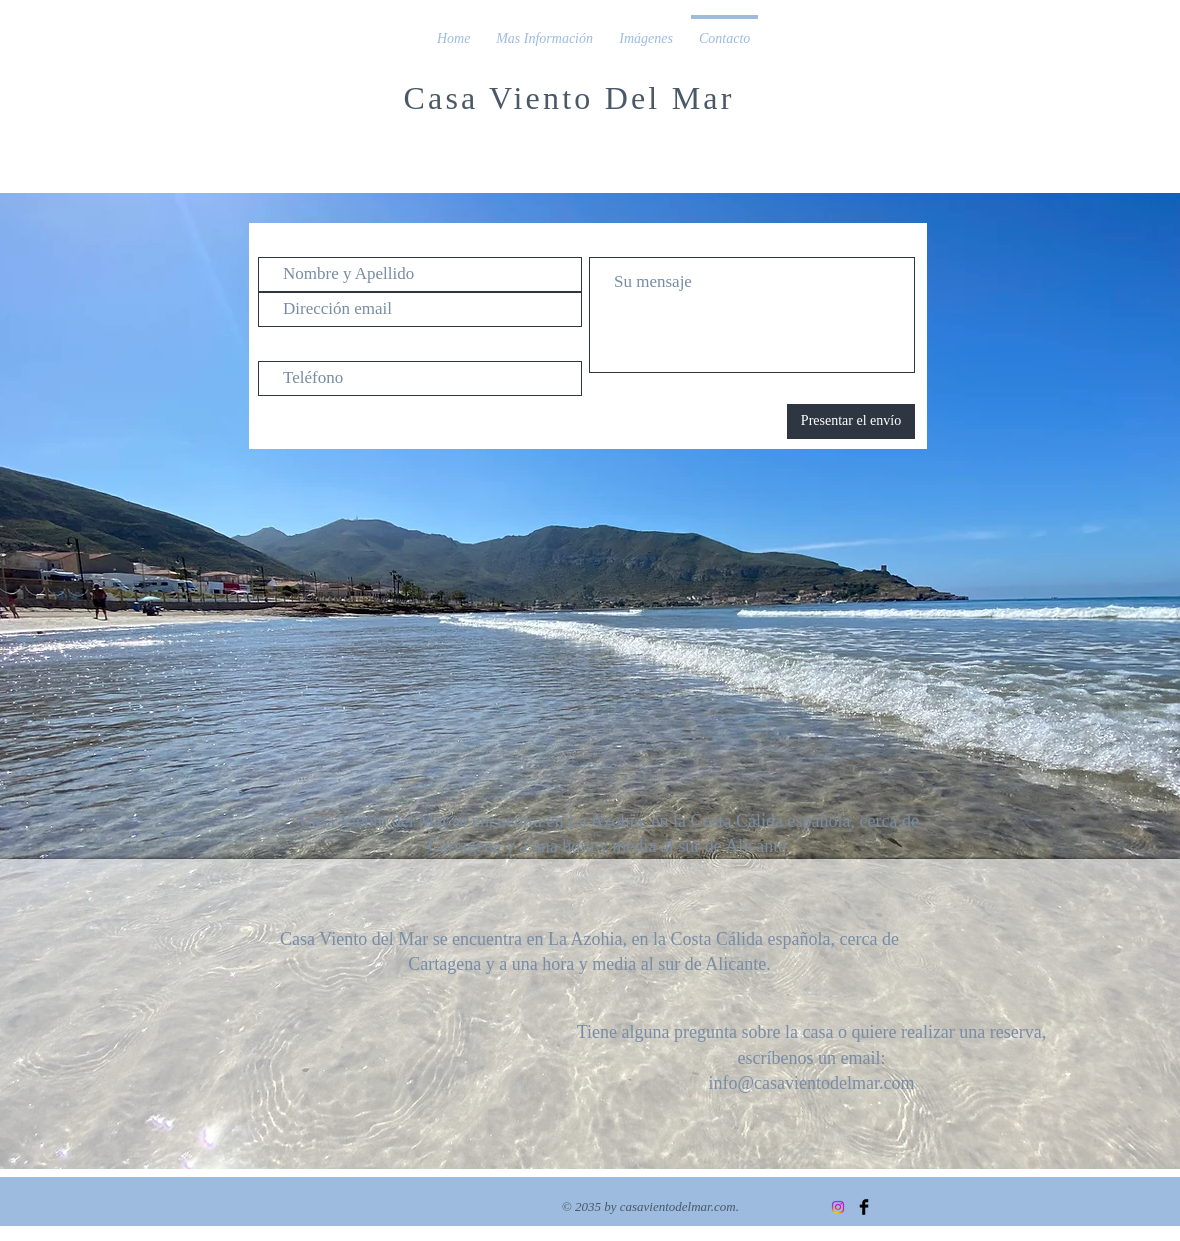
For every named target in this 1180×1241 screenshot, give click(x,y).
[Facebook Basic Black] (864, 1207)
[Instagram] (838, 1207)
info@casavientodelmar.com (811, 1083)
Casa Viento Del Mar (568, 98)
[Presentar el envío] (851, 421)
